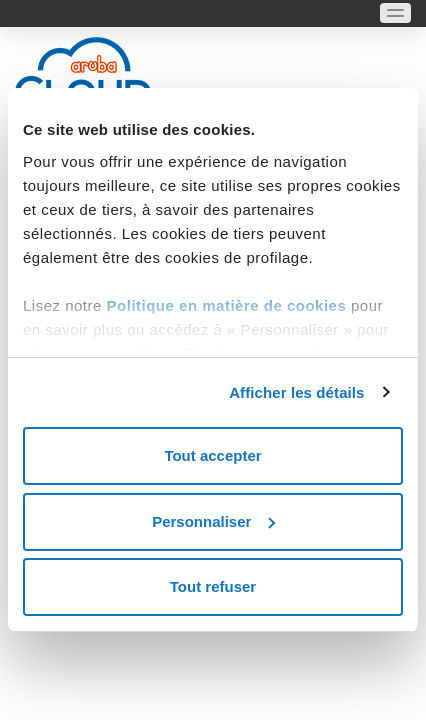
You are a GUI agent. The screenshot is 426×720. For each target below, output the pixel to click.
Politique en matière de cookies (229, 305)
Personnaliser (213, 521)
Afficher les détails (296, 392)
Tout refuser (213, 586)
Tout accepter (212, 455)
